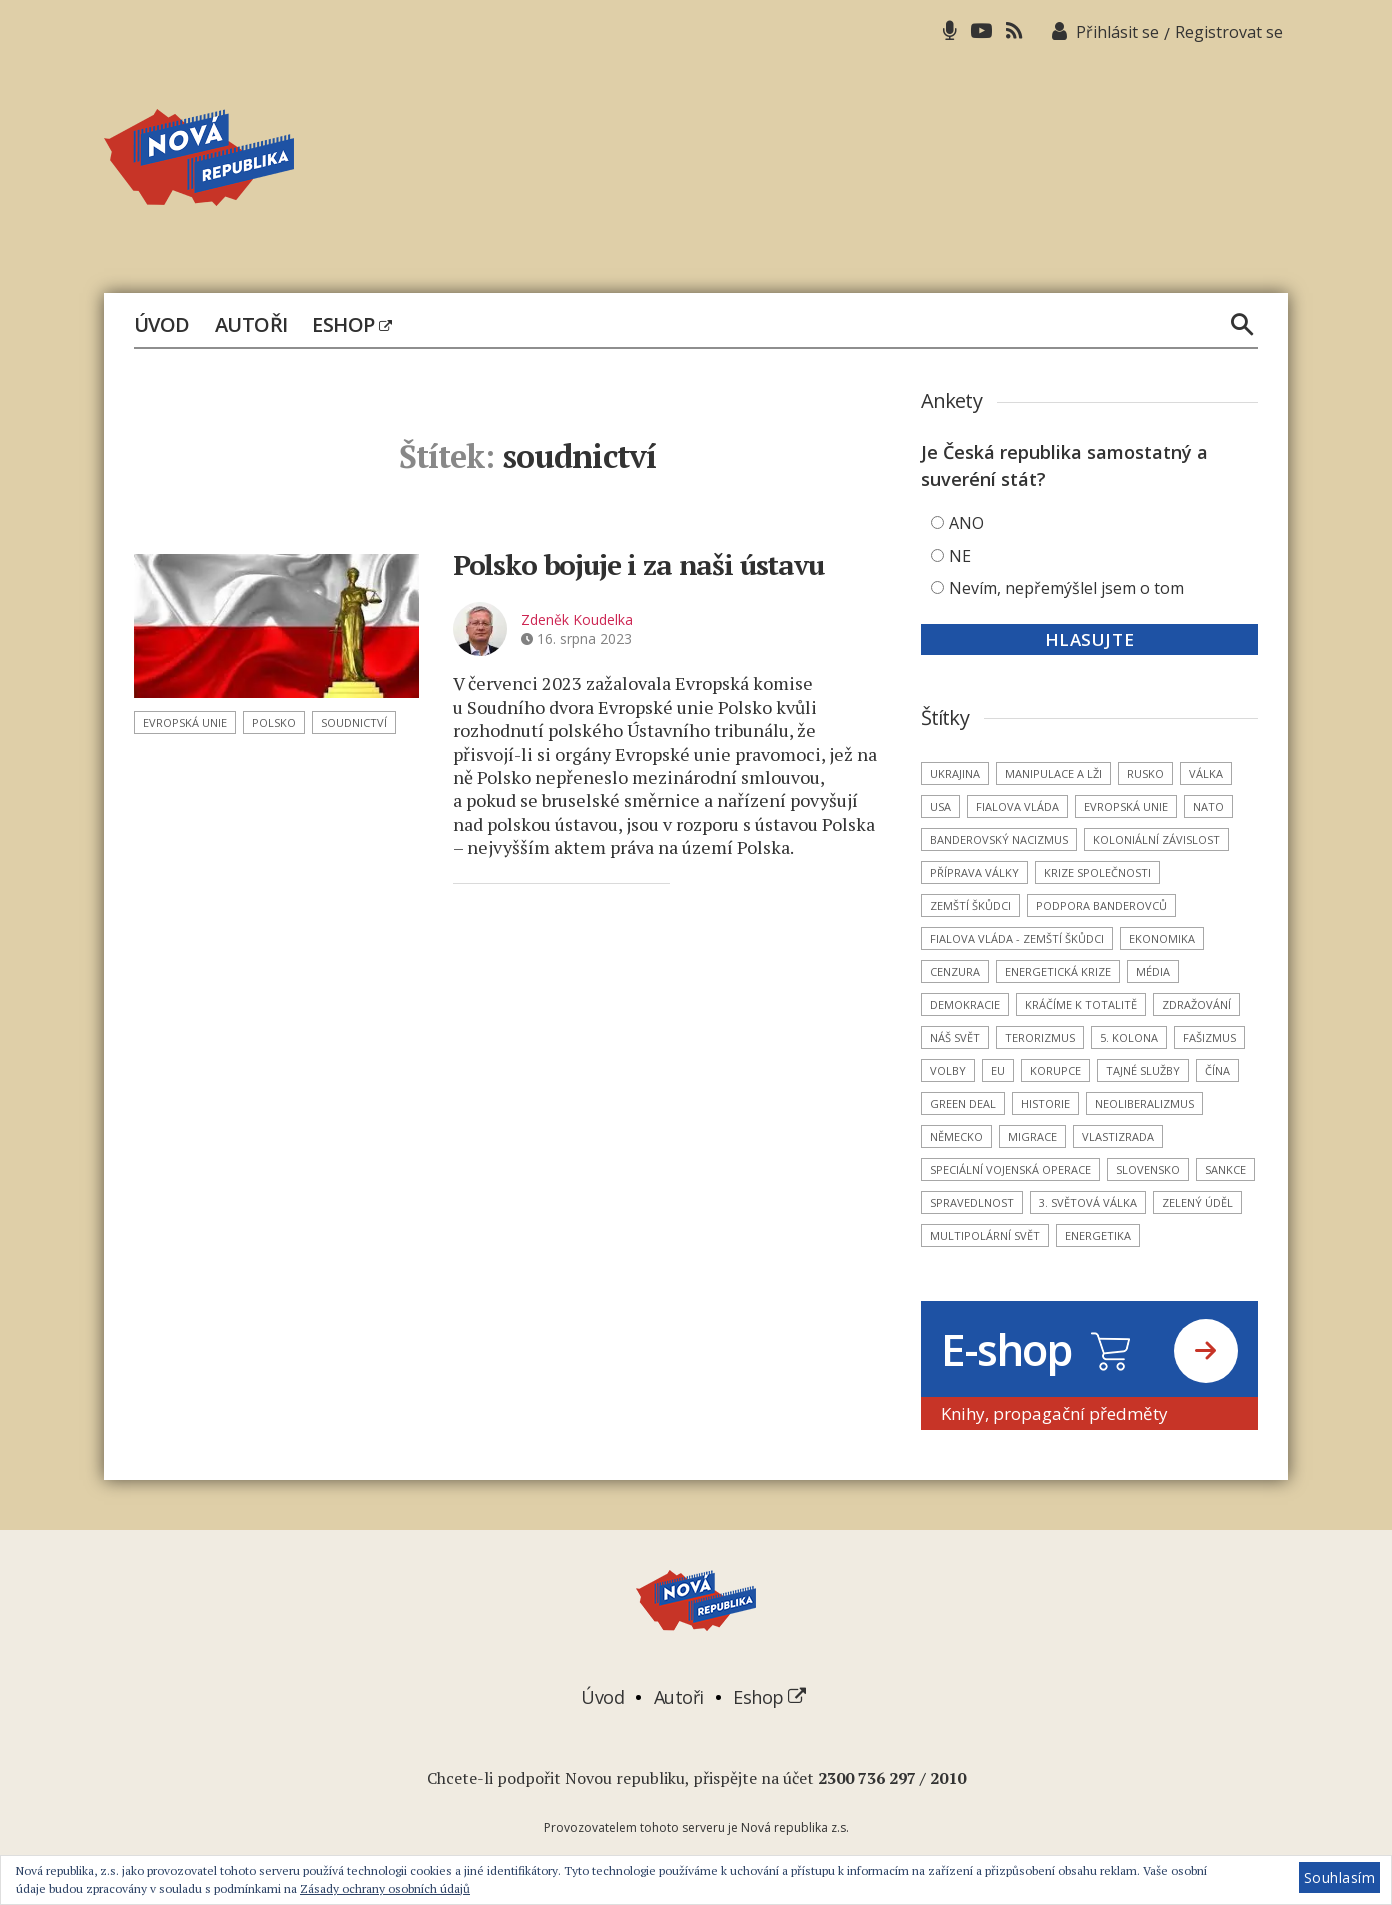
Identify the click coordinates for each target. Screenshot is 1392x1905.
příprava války (974, 872)
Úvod (162, 325)
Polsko (274, 722)
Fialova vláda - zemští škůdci (1017, 938)
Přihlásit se (1117, 32)
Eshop (351, 325)
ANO (966, 523)
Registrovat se (1229, 32)
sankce (1225, 1169)
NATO (1208, 806)
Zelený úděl (1197, 1202)
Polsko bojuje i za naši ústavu (638, 564)
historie (1045, 1103)
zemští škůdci (970, 905)
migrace (1032, 1136)
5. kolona (1129, 1037)
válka (1206, 773)
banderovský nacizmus (999, 839)
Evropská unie (185, 722)
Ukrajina (955, 773)
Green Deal (963, 1103)
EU (998, 1070)
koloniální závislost (1156, 839)
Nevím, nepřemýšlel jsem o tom (1066, 588)
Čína (1217, 1070)
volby (948, 1070)
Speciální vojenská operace (1010, 1169)
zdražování (1196, 1004)
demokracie (965, 1004)
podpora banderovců (1101, 905)
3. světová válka (1088, 1202)
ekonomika (1162, 938)
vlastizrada (1118, 1136)
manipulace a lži (1053, 773)
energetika (1098, 1235)
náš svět (955, 1037)
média (1153, 971)
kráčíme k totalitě (1081, 1004)
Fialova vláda (1017, 806)
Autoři (251, 325)
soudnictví (354, 722)
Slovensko (1148, 1169)
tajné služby (1143, 1070)
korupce (1055, 1070)
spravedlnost (972, 1202)
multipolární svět (985, 1235)
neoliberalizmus (1144, 1103)
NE (960, 556)
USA (940, 806)
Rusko (1145, 773)
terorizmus (1040, 1037)
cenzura (955, 971)
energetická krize (1058, 971)
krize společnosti (1097, 872)
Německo (956, 1136)
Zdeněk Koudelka (577, 619)
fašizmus (1209, 1037)
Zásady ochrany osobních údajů (385, 1888)
